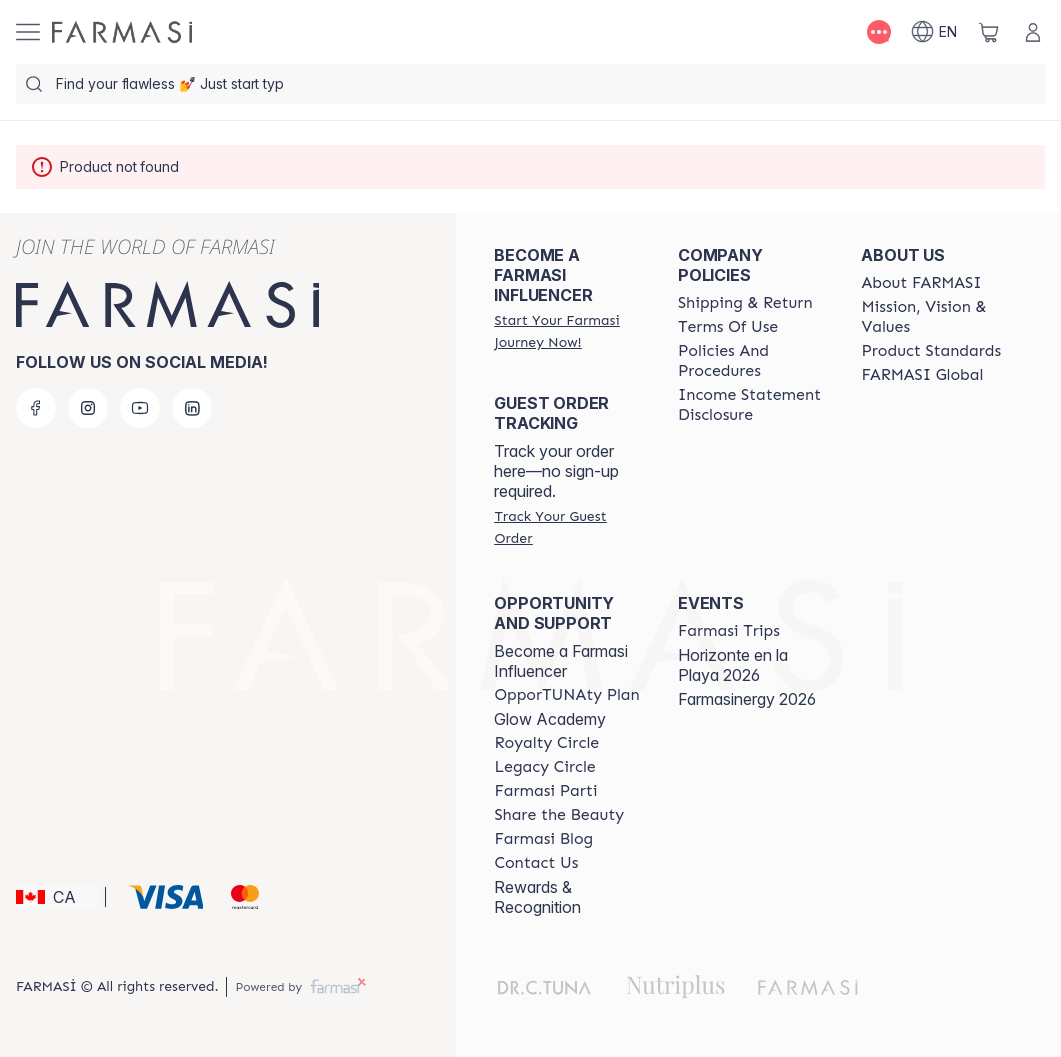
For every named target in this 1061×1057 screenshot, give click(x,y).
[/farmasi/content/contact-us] (536, 863)
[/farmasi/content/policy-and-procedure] (752, 361)
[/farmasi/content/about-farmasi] (921, 283)
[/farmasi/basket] (989, 32)
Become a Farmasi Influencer (561, 661)
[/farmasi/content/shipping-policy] (745, 303)
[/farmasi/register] (568, 331)
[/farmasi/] (122, 32)
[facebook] (36, 408)
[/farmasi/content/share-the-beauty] (559, 815)
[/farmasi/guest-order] (568, 527)
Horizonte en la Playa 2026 (733, 665)
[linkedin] (192, 408)
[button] (57, 897)
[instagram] (88, 408)
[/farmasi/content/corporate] (922, 375)
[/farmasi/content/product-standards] (931, 351)
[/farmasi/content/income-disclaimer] (752, 405)
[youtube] (140, 408)
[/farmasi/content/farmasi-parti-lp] (545, 791)
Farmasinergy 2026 (747, 699)
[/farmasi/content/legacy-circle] (544, 767)
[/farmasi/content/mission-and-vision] (935, 317)
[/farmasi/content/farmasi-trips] (729, 631)
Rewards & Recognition (537, 897)
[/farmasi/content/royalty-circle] (546, 743)
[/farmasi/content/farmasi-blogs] (543, 839)
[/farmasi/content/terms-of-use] (728, 327)
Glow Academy (550, 719)
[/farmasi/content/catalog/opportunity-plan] (566, 695)
